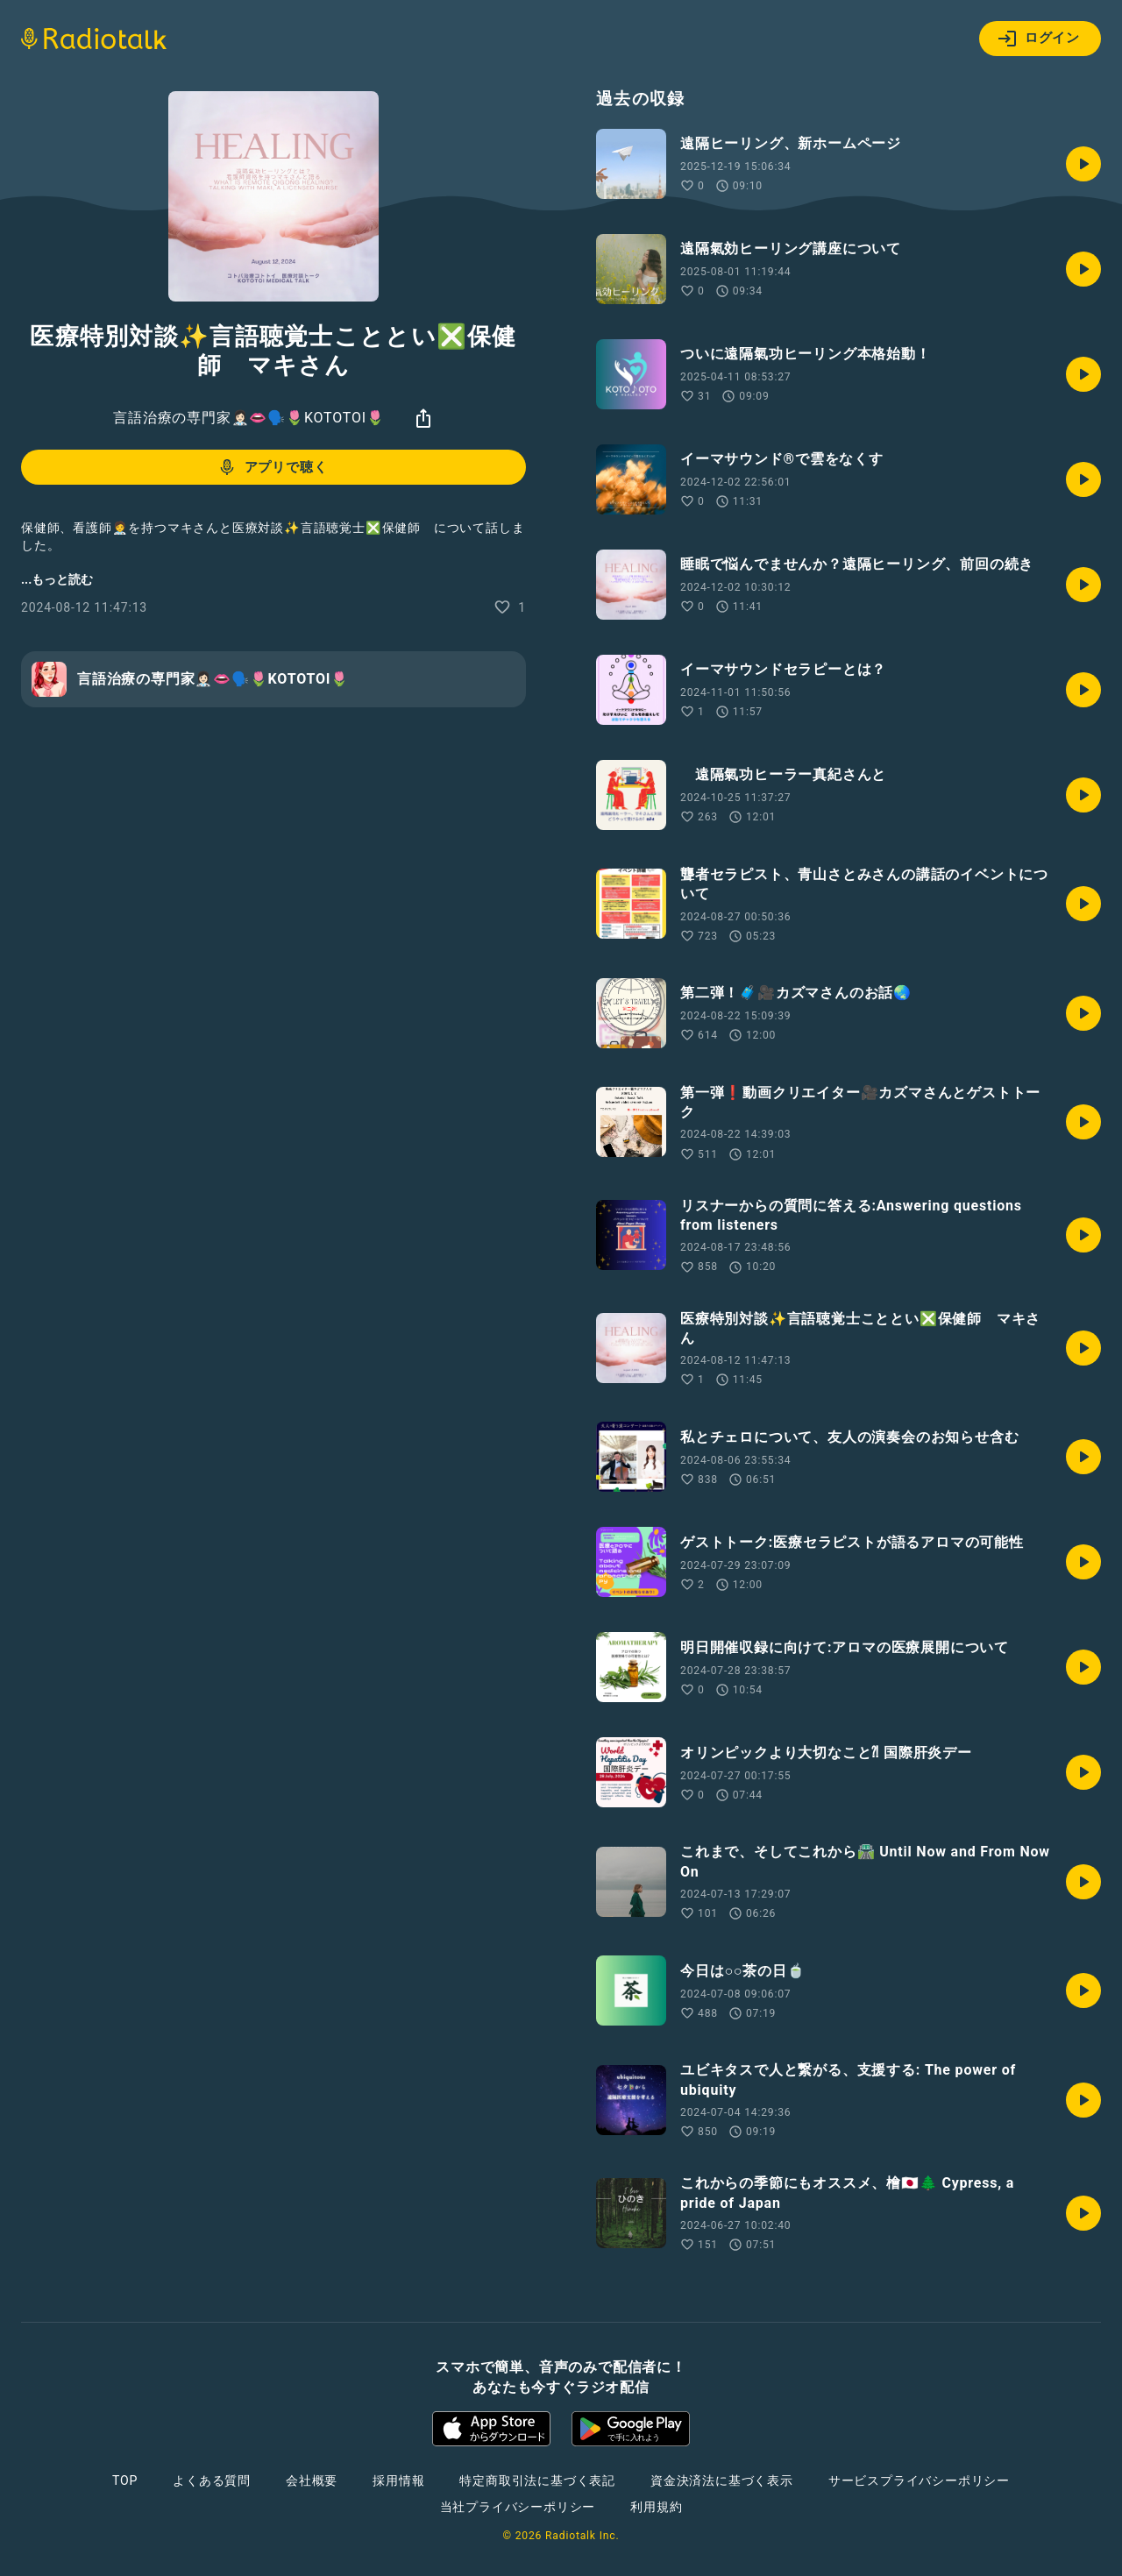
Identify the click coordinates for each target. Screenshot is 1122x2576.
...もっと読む (57, 579)
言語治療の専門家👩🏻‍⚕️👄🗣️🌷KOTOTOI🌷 (248, 417)
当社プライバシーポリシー (518, 2507)
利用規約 (656, 2507)
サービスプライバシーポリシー (919, 2480)
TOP (125, 2480)
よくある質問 (212, 2480)
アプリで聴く (272, 467)
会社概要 (311, 2480)
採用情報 (398, 2480)
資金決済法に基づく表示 (721, 2480)
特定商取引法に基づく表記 (537, 2480)
